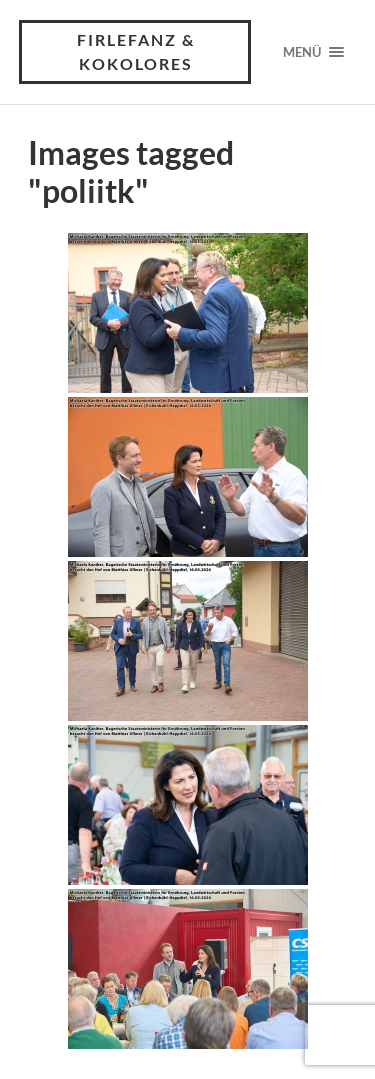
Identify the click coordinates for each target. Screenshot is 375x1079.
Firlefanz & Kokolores (136, 51)
